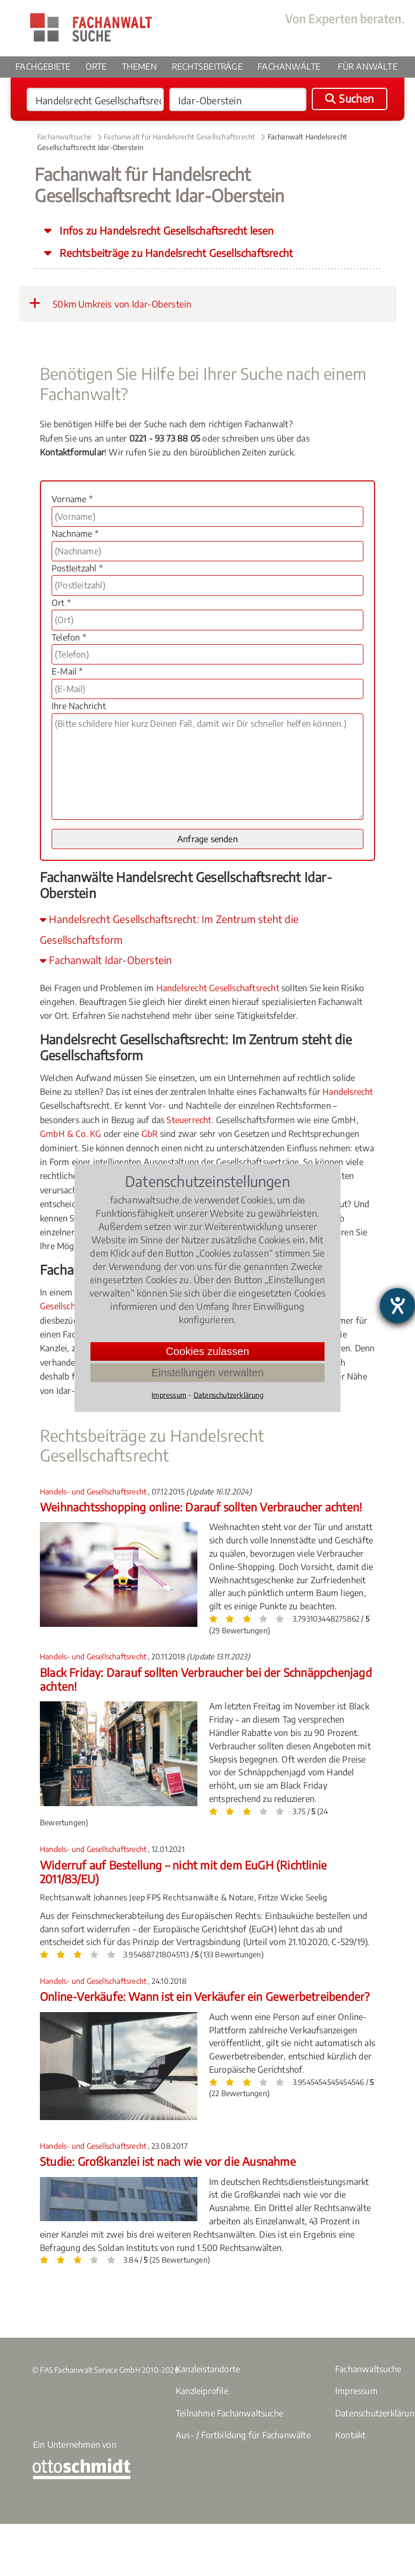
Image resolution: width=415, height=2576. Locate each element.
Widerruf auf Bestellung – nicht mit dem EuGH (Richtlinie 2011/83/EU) (183, 1872)
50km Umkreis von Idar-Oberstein (110, 303)
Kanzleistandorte (208, 2369)
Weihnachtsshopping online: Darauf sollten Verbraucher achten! (201, 1507)
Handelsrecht (347, 1091)
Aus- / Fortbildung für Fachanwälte (243, 2435)
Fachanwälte (289, 66)
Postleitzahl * (77, 568)
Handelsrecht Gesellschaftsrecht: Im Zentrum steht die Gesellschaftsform (169, 928)
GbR (150, 1133)
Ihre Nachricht (79, 706)
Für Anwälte (367, 66)
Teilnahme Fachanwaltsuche (229, 2413)
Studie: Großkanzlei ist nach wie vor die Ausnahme (168, 2161)
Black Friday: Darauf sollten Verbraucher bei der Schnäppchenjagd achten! (206, 1679)
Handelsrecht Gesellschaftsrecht (217, 988)
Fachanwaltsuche (64, 136)
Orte (96, 66)
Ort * (61, 602)
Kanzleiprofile (202, 2391)
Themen (139, 66)
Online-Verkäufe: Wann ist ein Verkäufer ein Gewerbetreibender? (204, 1996)
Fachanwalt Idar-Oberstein (106, 959)
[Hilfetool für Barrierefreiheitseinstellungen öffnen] (397, 1305)
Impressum (356, 2391)
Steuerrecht (189, 1120)
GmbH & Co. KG (71, 1133)
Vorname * (72, 499)
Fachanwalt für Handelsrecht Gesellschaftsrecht (179, 136)
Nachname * (75, 533)
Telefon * (69, 637)
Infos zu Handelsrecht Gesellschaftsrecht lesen (165, 230)
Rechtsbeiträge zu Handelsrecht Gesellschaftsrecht (175, 252)
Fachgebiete (42, 66)
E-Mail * (67, 671)
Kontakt (350, 2435)
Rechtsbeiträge (207, 66)
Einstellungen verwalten (207, 1372)
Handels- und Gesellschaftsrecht (94, 1491)
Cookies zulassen (208, 1351)
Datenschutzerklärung (228, 1395)
